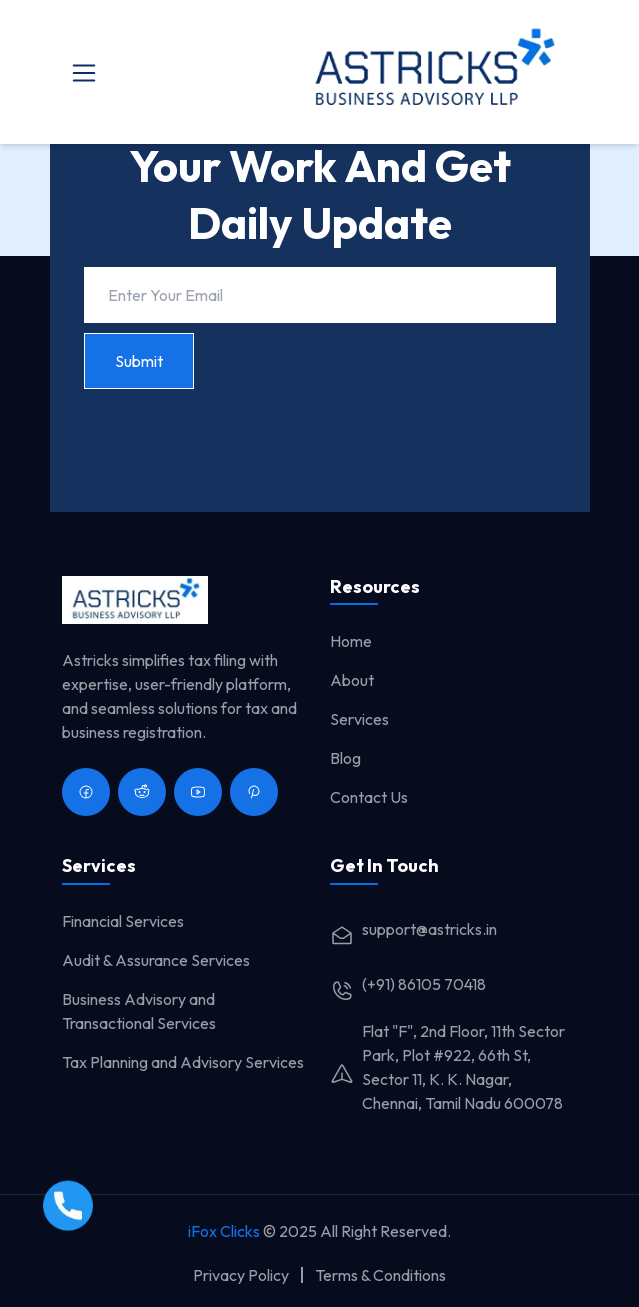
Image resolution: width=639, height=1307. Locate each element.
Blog (345, 758)
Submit (139, 361)
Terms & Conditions (380, 1275)
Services (359, 719)
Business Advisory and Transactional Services (139, 1011)
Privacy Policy (241, 1275)
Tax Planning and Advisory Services (183, 1062)
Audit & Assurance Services (156, 960)
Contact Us (369, 797)
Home (351, 641)
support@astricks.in (413, 929)
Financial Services (123, 921)
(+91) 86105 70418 (408, 984)
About (352, 680)
